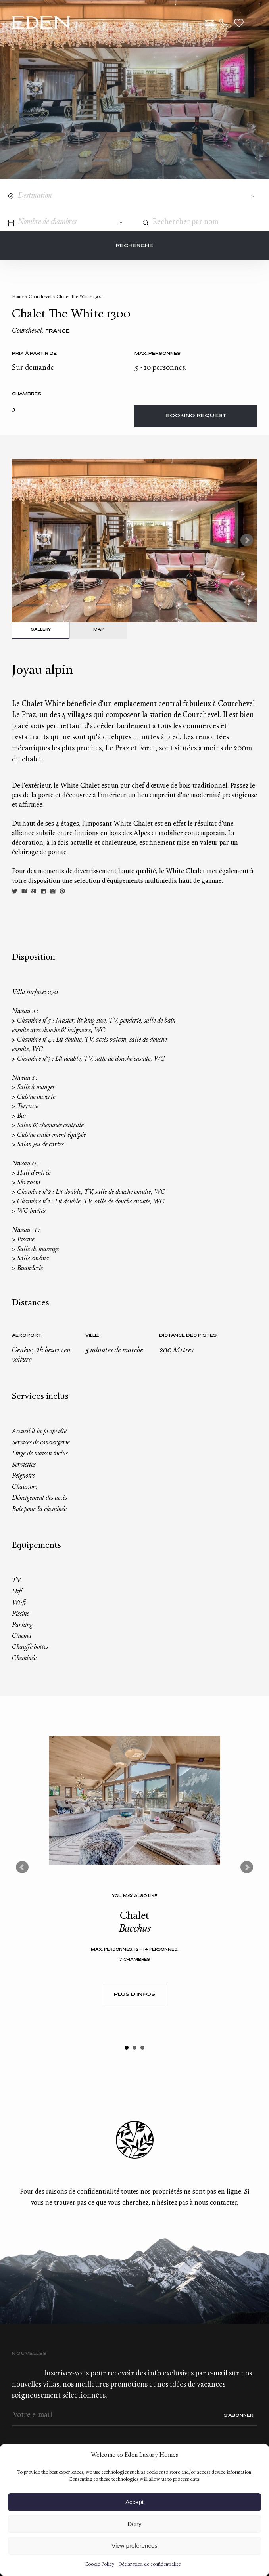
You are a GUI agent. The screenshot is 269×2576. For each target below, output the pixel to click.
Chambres (26, 394)
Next (246, 540)
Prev (22, 1867)
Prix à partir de (34, 354)
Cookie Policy (99, 2564)
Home (18, 297)
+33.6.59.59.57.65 (224, 23)
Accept (134, 2502)
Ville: (92, 1335)
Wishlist (239, 23)
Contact (209, 23)
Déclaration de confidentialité (149, 2564)
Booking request (195, 416)
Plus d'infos (134, 1994)
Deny (134, 2524)
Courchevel (40, 297)
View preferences (134, 2545)
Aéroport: (27, 1335)
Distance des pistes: (188, 1335)
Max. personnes (157, 354)
